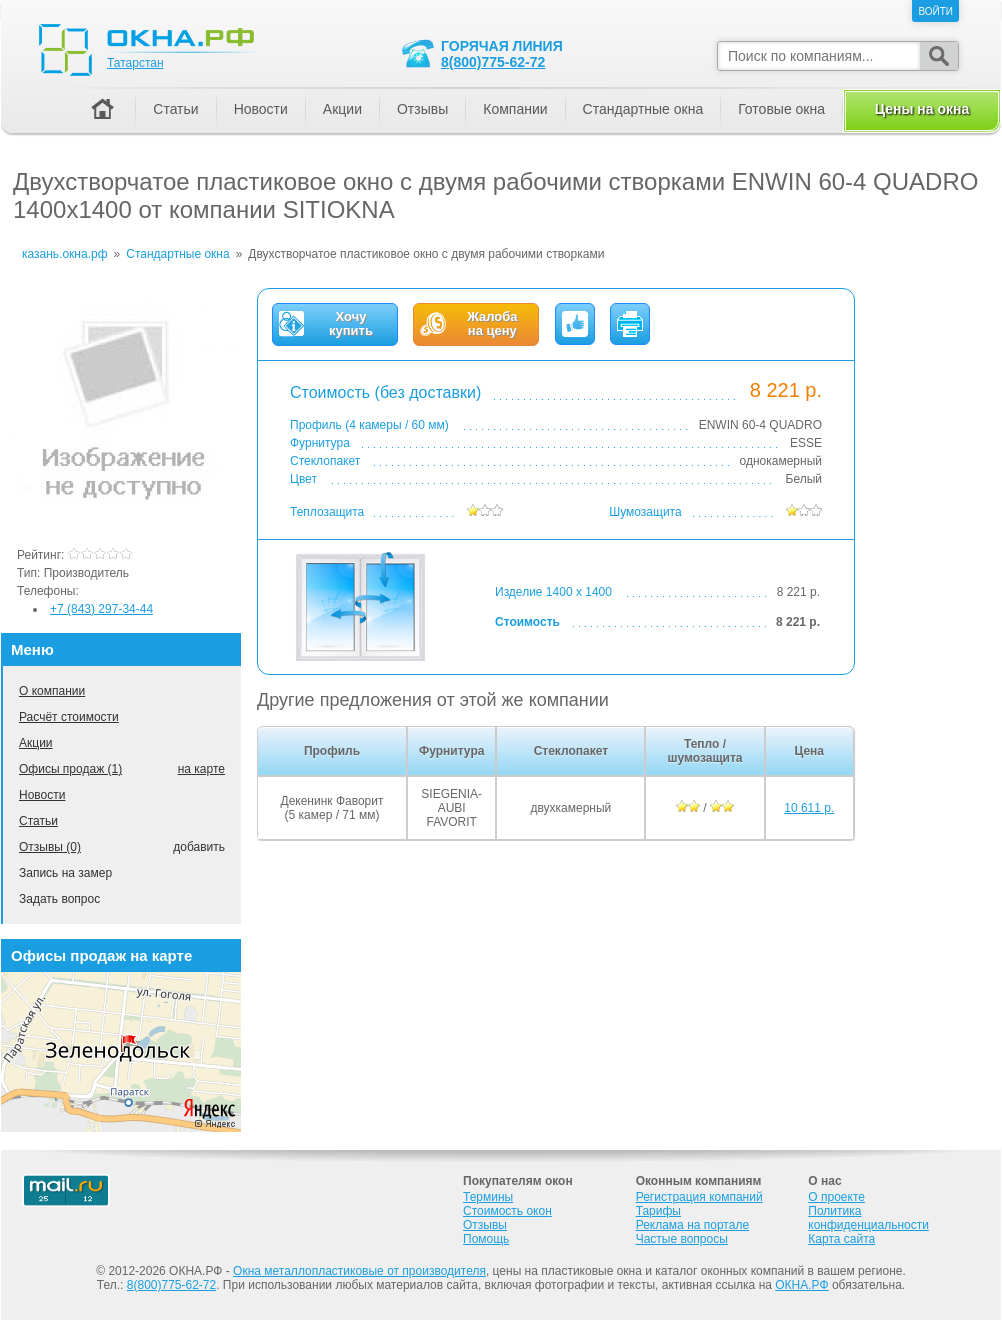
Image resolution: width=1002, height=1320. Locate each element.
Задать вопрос (59, 899)
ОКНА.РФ (801, 1285)
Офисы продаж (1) (70, 769)
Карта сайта (841, 1239)
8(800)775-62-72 (493, 62)
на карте (201, 769)
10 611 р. (809, 808)
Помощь (486, 1239)
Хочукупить (351, 324)
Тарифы (658, 1211)
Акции (36, 743)
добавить (199, 847)
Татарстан (135, 63)
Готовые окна (781, 109)
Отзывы (422, 109)
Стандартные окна (643, 109)
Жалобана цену (492, 324)
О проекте (836, 1197)
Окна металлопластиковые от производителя (359, 1271)
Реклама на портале (692, 1225)
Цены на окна (922, 109)
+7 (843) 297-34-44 (101, 609)
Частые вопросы (682, 1239)
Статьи (38, 821)
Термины (488, 1197)
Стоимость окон (507, 1211)
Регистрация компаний (699, 1197)
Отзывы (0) (50, 847)
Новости (42, 795)
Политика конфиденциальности (868, 1218)
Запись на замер (65, 873)
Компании (515, 109)
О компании (52, 691)
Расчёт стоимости (69, 717)
